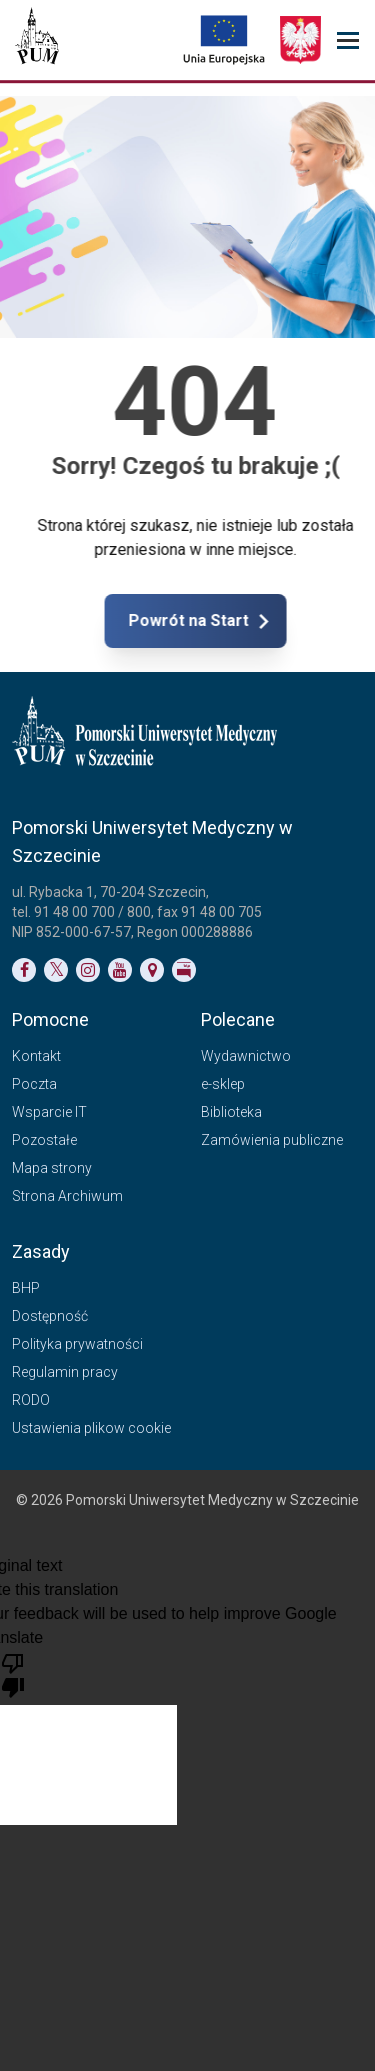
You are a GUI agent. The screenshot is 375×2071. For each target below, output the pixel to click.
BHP (26, 1288)
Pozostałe (44, 1140)
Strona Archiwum (67, 1196)
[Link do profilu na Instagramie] (88, 970)
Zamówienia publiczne (272, 1140)
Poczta (34, 1084)
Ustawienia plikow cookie (91, 1428)
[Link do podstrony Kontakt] (152, 970)
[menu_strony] (348, 40)
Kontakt (36, 1056)
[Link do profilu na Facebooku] (24, 970)
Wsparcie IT (49, 1112)
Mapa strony (52, 1168)
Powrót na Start (273, 621)
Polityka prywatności (77, 1344)
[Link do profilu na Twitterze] (56, 970)
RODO (31, 1400)
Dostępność (50, 1316)
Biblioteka (231, 1112)
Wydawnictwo (246, 1056)
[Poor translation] (13, 1674)
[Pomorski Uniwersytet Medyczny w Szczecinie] (37, 40)
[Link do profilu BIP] (184, 970)
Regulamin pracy (65, 1372)
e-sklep (223, 1084)
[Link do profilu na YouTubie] (120, 970)
